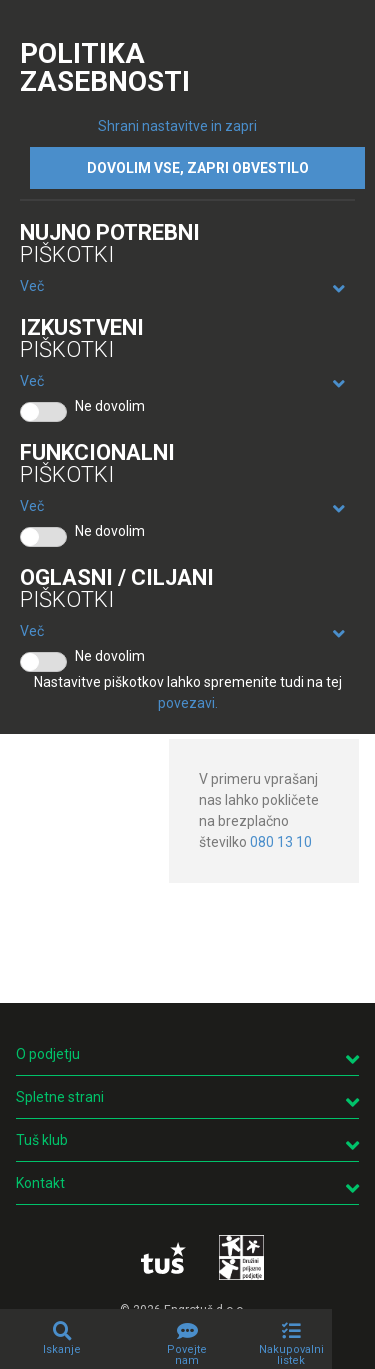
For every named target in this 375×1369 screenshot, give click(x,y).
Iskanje (62, 1349)
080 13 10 (281, 842)
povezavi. (188, 703)
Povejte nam (187, 1355)
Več (32, 286)
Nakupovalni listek (291, 1355)
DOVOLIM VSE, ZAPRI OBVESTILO (198, 168)
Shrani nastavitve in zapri (177, 126)
